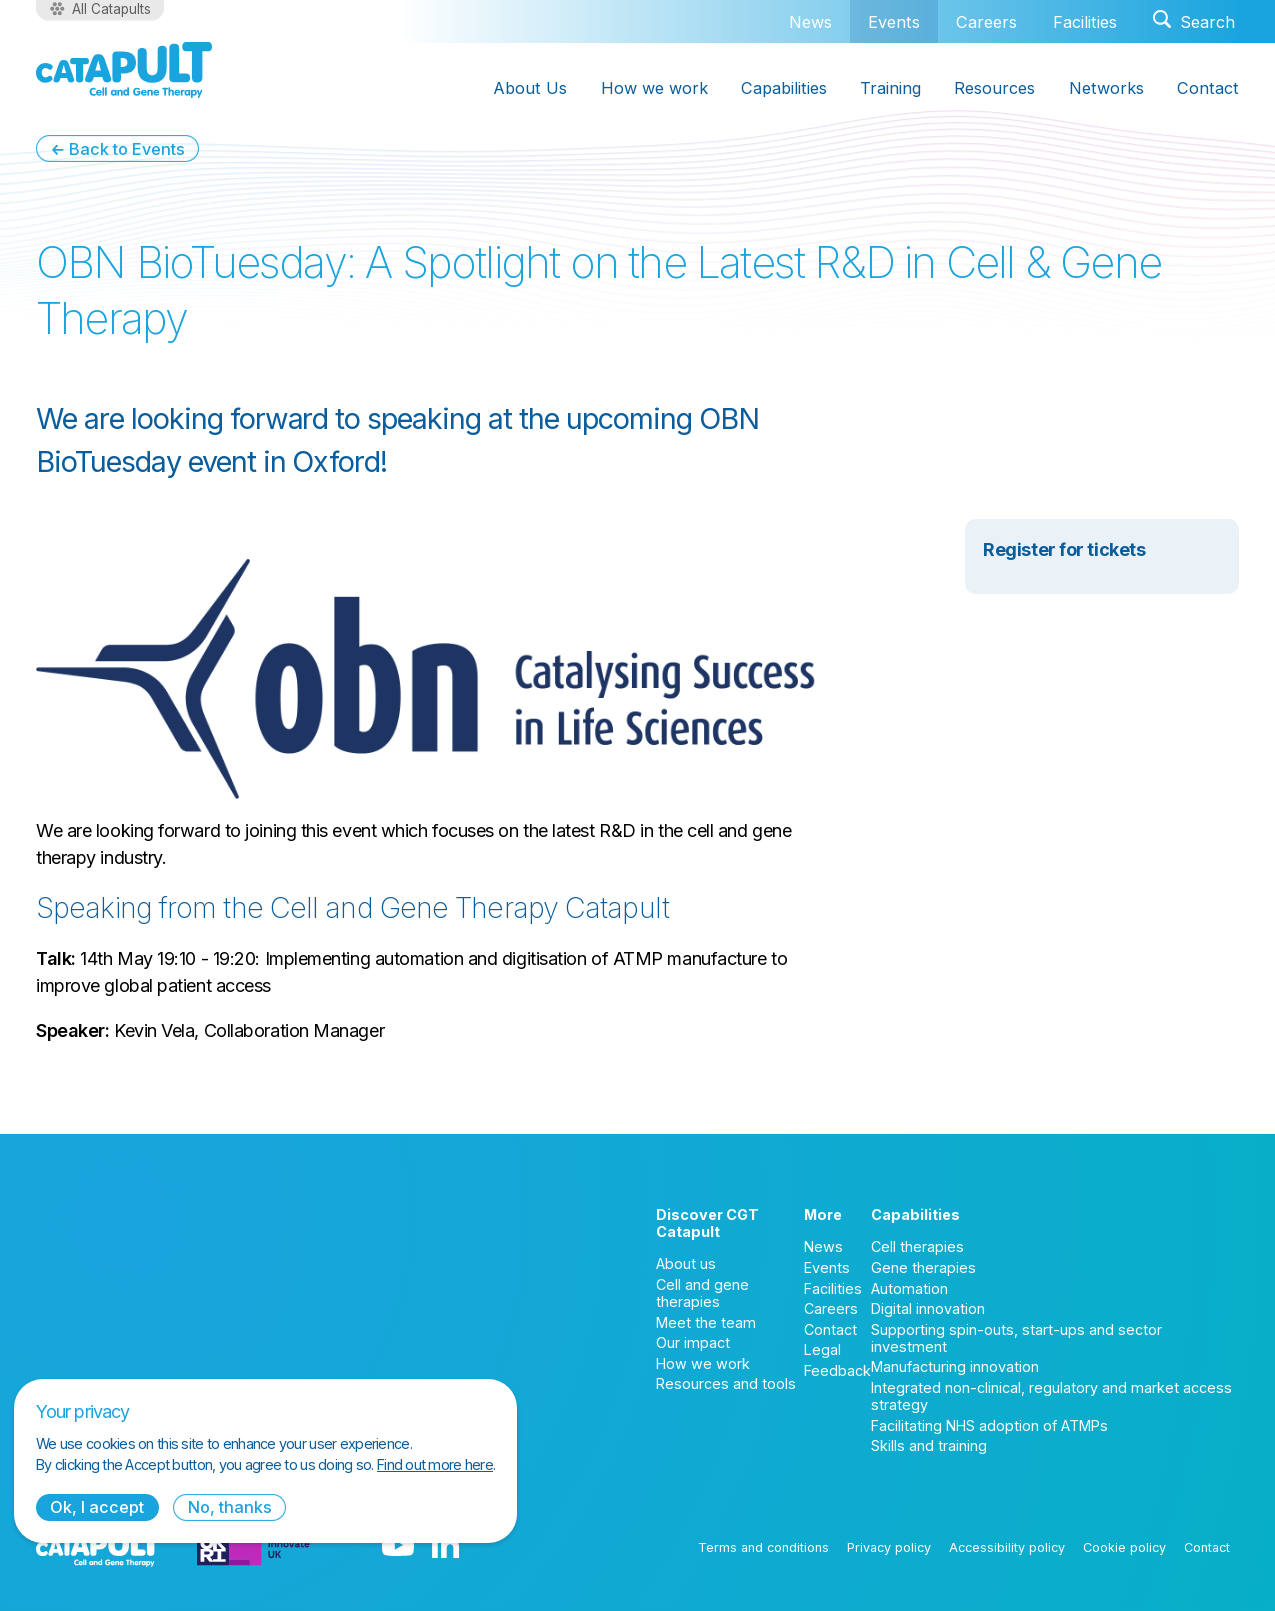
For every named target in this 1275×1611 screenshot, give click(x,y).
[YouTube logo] (398, 1547)
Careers (986, 22)
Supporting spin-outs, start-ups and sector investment (1016, 1338)
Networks (1106, 88)
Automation (909, 1288)
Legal (822, 1349)
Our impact (693, 1342)
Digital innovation (928, 1308)
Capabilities (784, 88)
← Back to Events (117, 149)
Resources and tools (726, 1383)
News (810, 22)
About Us (530, 88)
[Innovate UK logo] (253, 1547)
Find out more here (435, 1464)
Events (894, 21)
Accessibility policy (1007, 1547)
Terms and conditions (763, 1547)
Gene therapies (923, 1267)
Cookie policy (1124, 1547)
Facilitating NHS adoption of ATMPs (989, 1425)
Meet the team (706, 1322)
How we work (654, 88)
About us (686, 1263)
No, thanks (230, 1507)
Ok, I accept (97, 1507)
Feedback (837, 1370)
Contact (1208, 88)
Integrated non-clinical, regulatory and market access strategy (1051, 1396)
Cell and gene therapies (702, 1293)
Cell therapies (917, 1246)
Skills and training (929, 1445)
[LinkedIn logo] (445, 1547)
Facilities (1085, 22)
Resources (994, 88)
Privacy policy (889, 1547)
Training (890, 88)
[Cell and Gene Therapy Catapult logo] (124, 70)
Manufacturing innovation (955, 1366)
